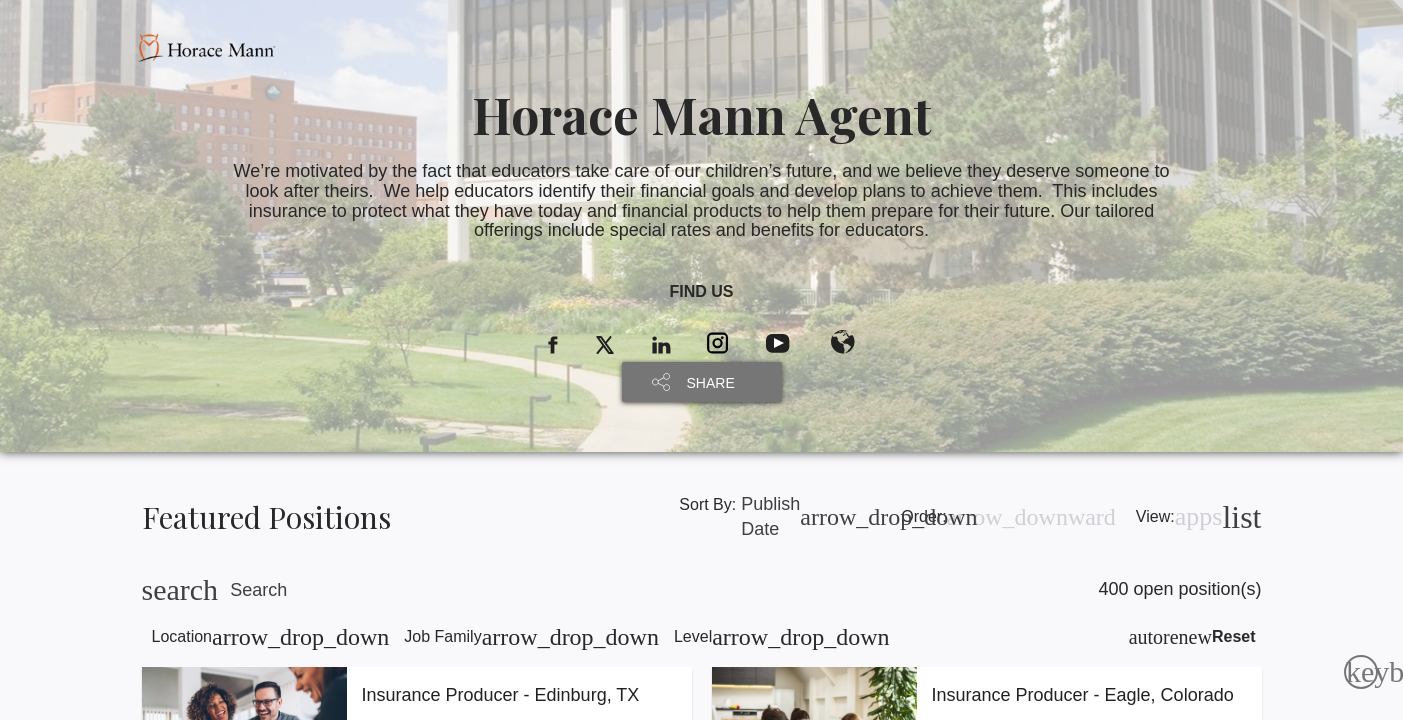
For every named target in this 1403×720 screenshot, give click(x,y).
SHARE (711, 383)
